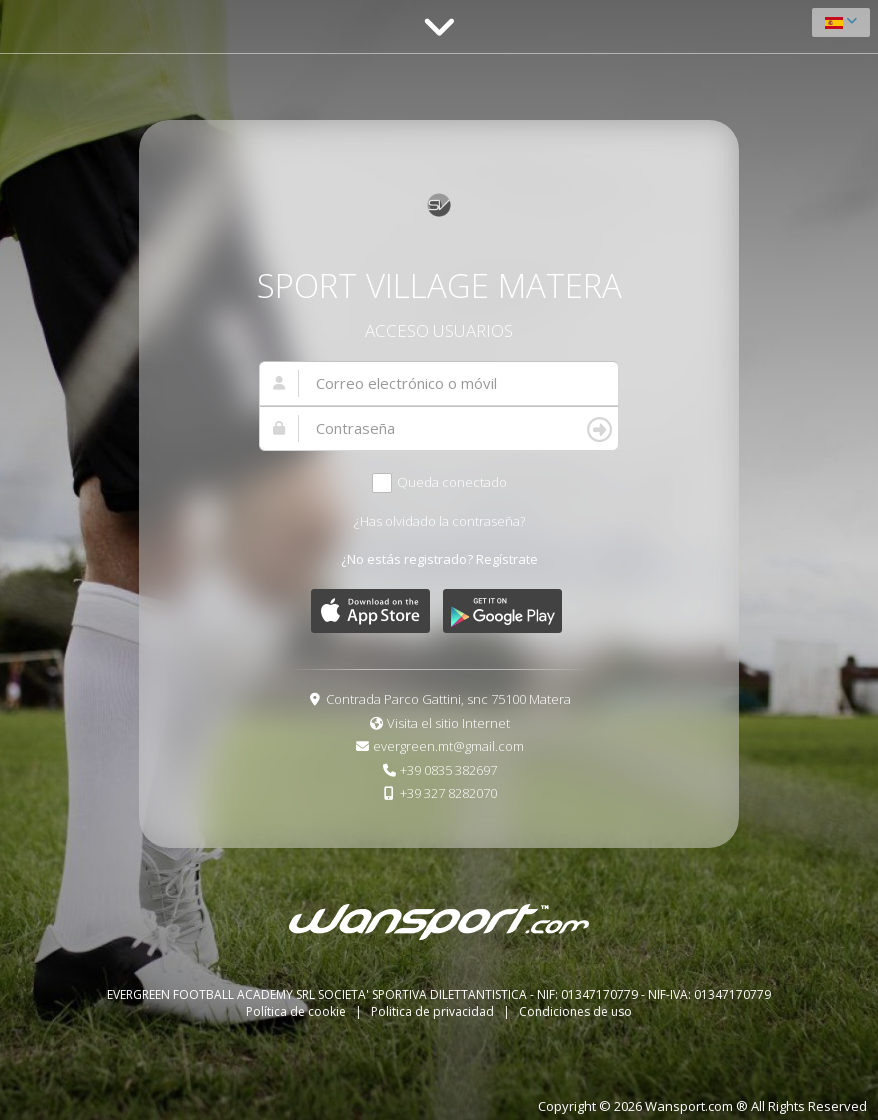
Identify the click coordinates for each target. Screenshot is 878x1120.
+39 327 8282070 (448, 793)
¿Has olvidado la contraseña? (439, 521)
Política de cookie (297, 1011)
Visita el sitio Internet (448, 723)
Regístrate (507, 559)
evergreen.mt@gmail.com (448, 746)
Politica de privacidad (434, 1011)
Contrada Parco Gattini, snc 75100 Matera (448, 699)
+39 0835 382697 (448, 770)
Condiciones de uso (575, 1011)
